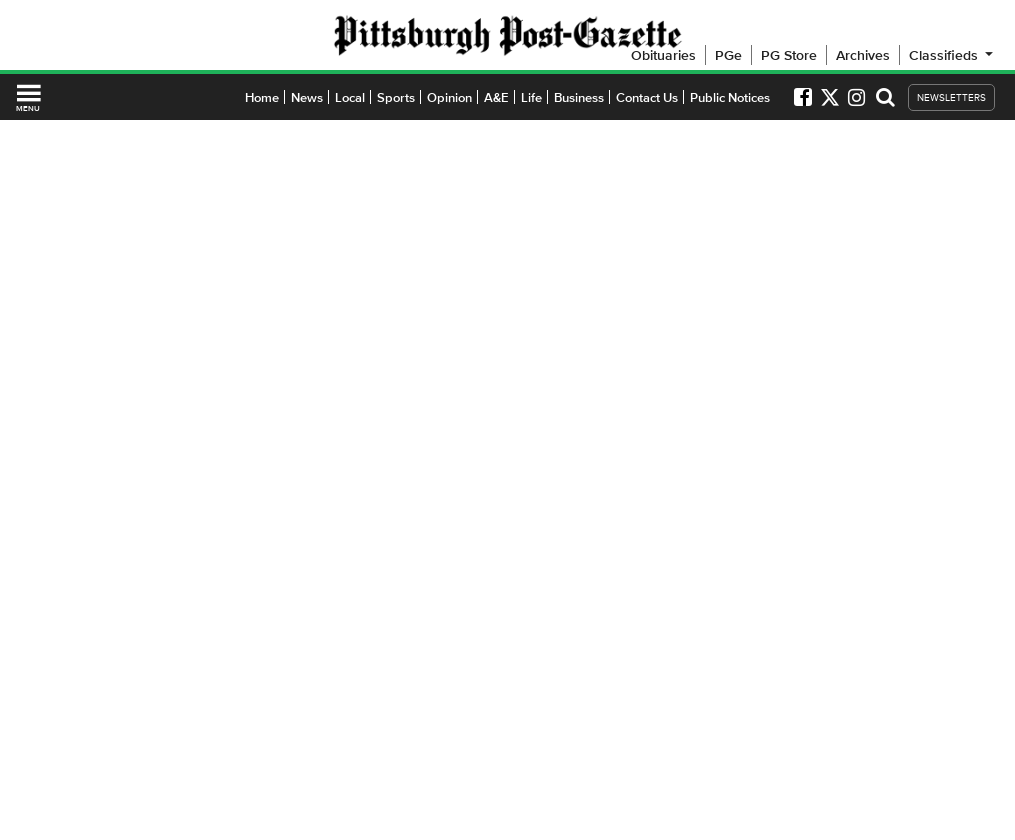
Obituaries (663, 55)
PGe (728, 55)
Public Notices (730, 97)
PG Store (789, 55)
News (307, 97)
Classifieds (952, 55)
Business (579, 97)
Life (531, 97)
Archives (863, 55)
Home (262, 97)
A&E (496, 97)
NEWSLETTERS (951, 97)
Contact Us (647, 97)
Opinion (449, 97)
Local (350, 97)
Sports (396, 97)
